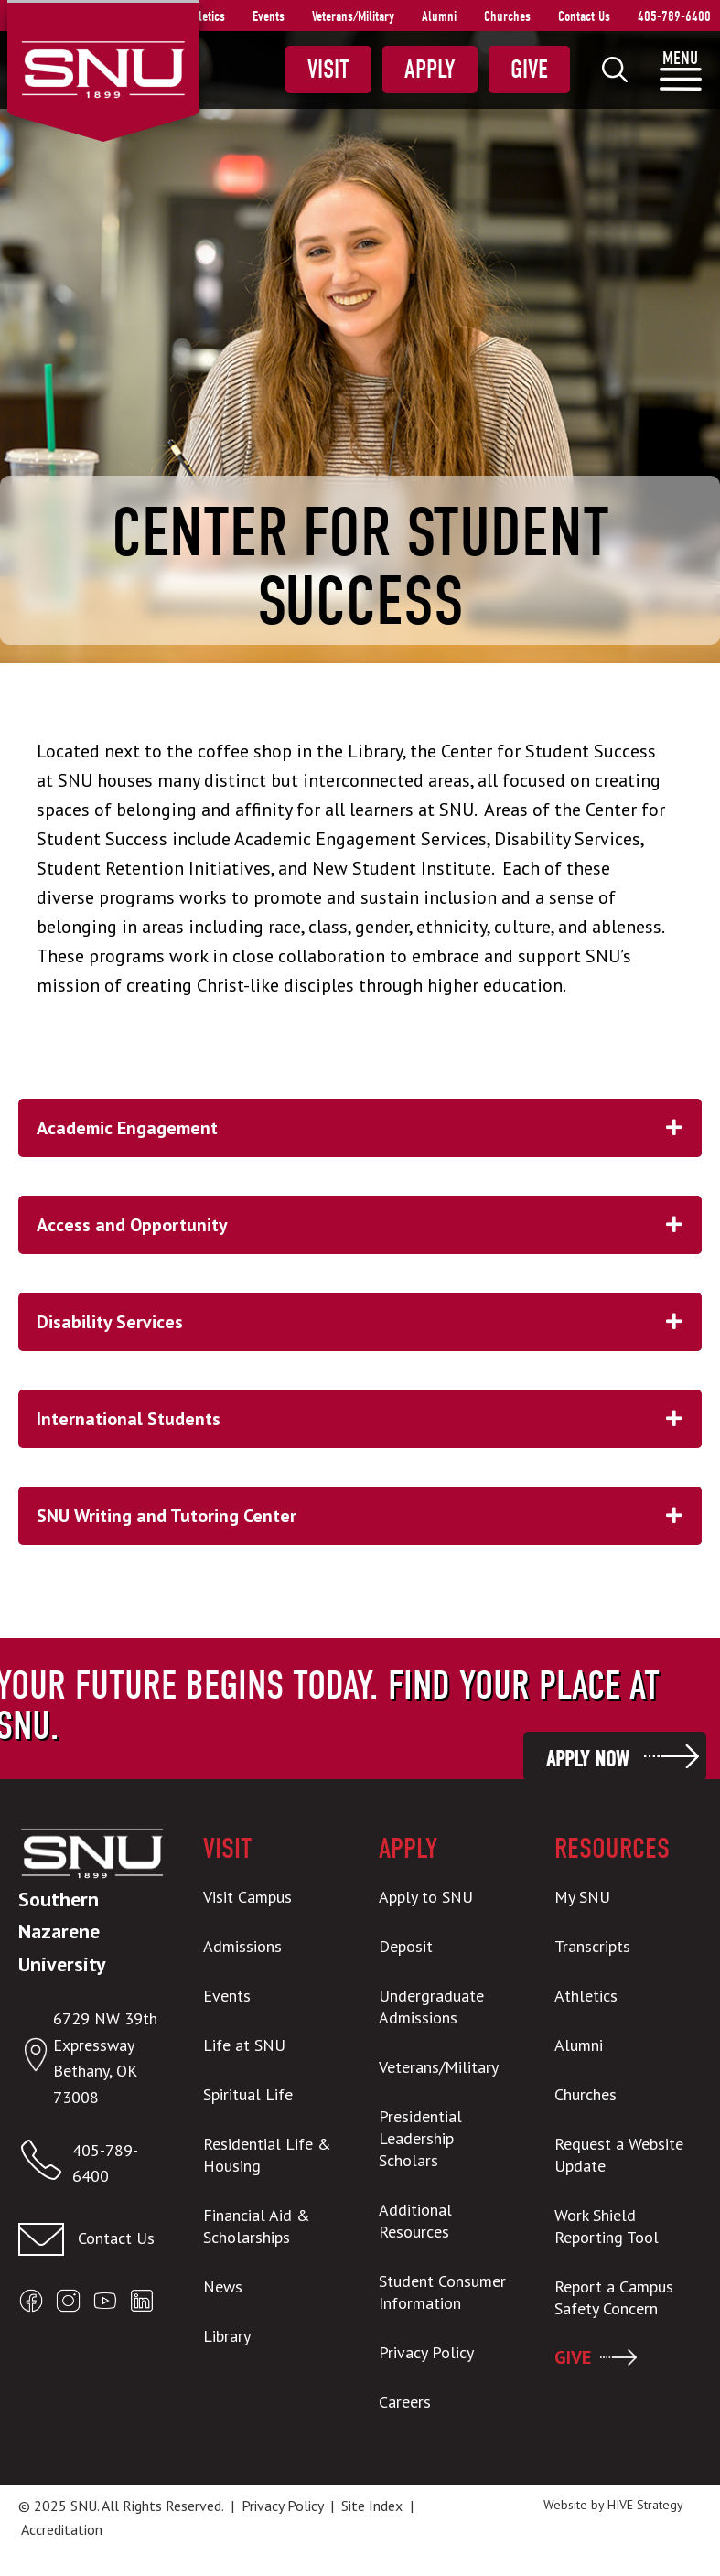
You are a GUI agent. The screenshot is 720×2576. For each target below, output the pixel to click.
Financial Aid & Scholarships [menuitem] (256, 2226)
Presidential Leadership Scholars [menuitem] (420, 2138)
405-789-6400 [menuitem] (674, 16)
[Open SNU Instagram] (68, 2305)
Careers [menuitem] (405, 2401)
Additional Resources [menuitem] (415, 2220)
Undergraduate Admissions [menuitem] (431, 2006)
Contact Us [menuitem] (584, 16)
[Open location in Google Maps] (35, 2058)
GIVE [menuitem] (572, 2357)
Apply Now (587, 1759)
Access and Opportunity (369, 1225)
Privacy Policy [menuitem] (426, 2352)
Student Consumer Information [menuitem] (442, 2291)
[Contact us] (92, 2239)
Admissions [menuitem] (242, 1946)
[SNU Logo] (103, 67)
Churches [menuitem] (507, 16)
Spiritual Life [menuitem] (248, 2094)
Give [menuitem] (529, 69)
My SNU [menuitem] (582, 1896)
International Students (369, 1419)
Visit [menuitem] (328, 69)
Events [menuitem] (269, 16)
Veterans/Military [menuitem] (353, 16)
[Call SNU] (45, 2164)
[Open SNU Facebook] (31, 2305)
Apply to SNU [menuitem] (426, 1896)
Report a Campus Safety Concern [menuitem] (613, 2297)
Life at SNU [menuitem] (244, 2044)
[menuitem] (615, 69)
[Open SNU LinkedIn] (142, 2305)
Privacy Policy (282, 2505)
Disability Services (369, 1322)
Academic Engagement (369, 1128)
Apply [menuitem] (430, 69)
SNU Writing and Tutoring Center (369, 1516)
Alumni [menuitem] (439, 16)
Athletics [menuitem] (203, 16)
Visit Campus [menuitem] (247, 1896)
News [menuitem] (222, 2286)
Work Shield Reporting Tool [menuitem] (606, 2226)
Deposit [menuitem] (406, 1946)
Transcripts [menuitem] (592, 1946)
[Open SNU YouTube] (105, 2305)
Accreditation (61, 2529)
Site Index (372, 2505)
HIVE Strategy (645, 2504)
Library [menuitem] (227, 2335)
